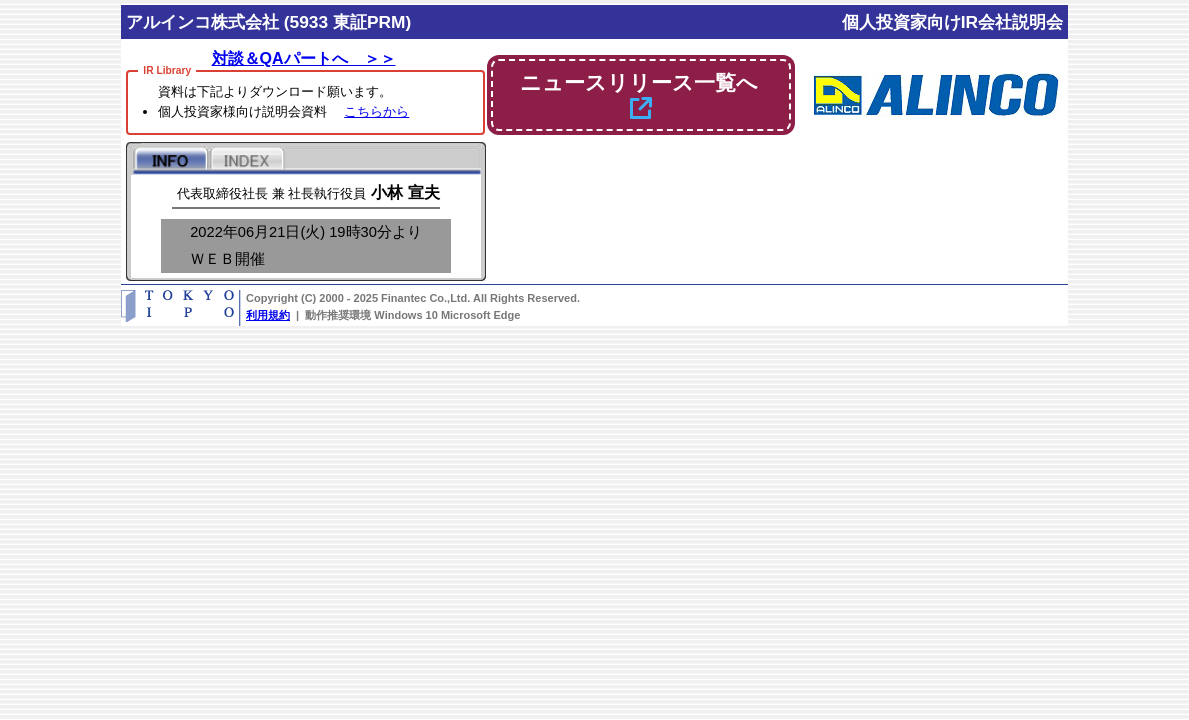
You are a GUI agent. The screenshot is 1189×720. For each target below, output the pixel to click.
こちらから (376, 111)
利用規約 (268, 315)
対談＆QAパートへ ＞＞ (304, 58)
